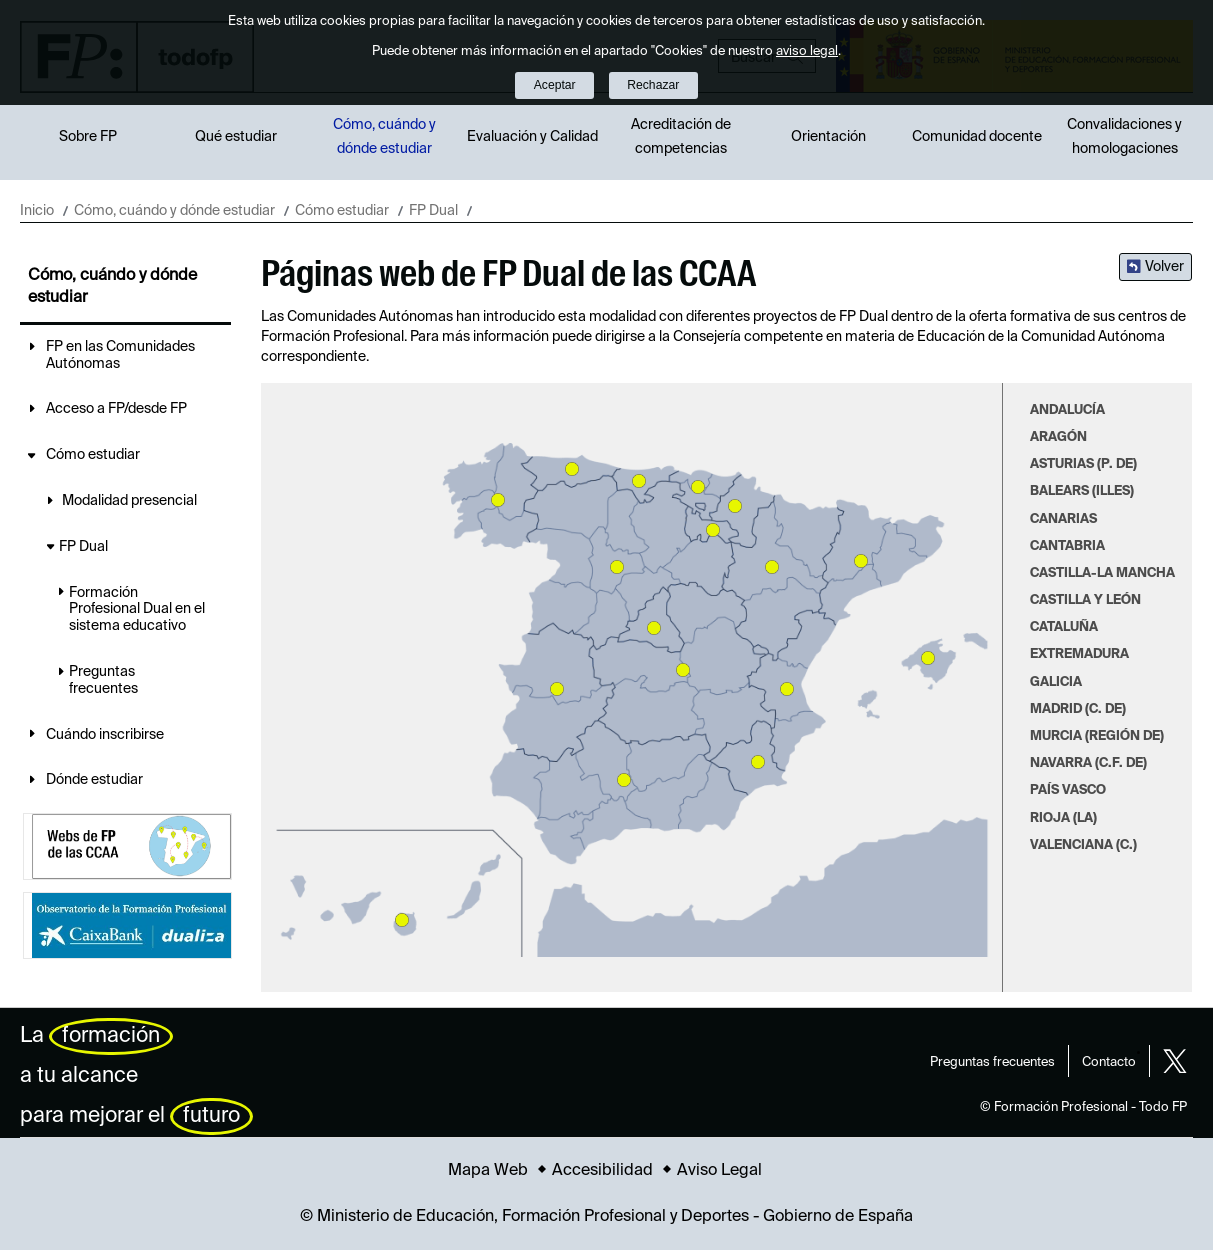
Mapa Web (488, 1171)
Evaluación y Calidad (532, 137)
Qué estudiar (236, 137)
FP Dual (433, 211)
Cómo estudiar (342, 211)
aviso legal (807, 51)
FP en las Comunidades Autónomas (120, 355)
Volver (1164, 267)
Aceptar (555, 85)
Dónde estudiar (94, 780)
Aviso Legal (719, 1171)
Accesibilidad (602, 1171)
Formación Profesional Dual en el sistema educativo (137, 610)
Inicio (37, 211)
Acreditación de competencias (681, 137)
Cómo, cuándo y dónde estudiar (384, 137)
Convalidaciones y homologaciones (1124, 137)
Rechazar (653, 85)
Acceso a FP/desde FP (116, 409)
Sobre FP (88, 137)
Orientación (828, 137)
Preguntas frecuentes (103, 680)
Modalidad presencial (129, 501)
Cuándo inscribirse (105, 735)
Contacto (1109, 1062)
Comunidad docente (977, 137)
